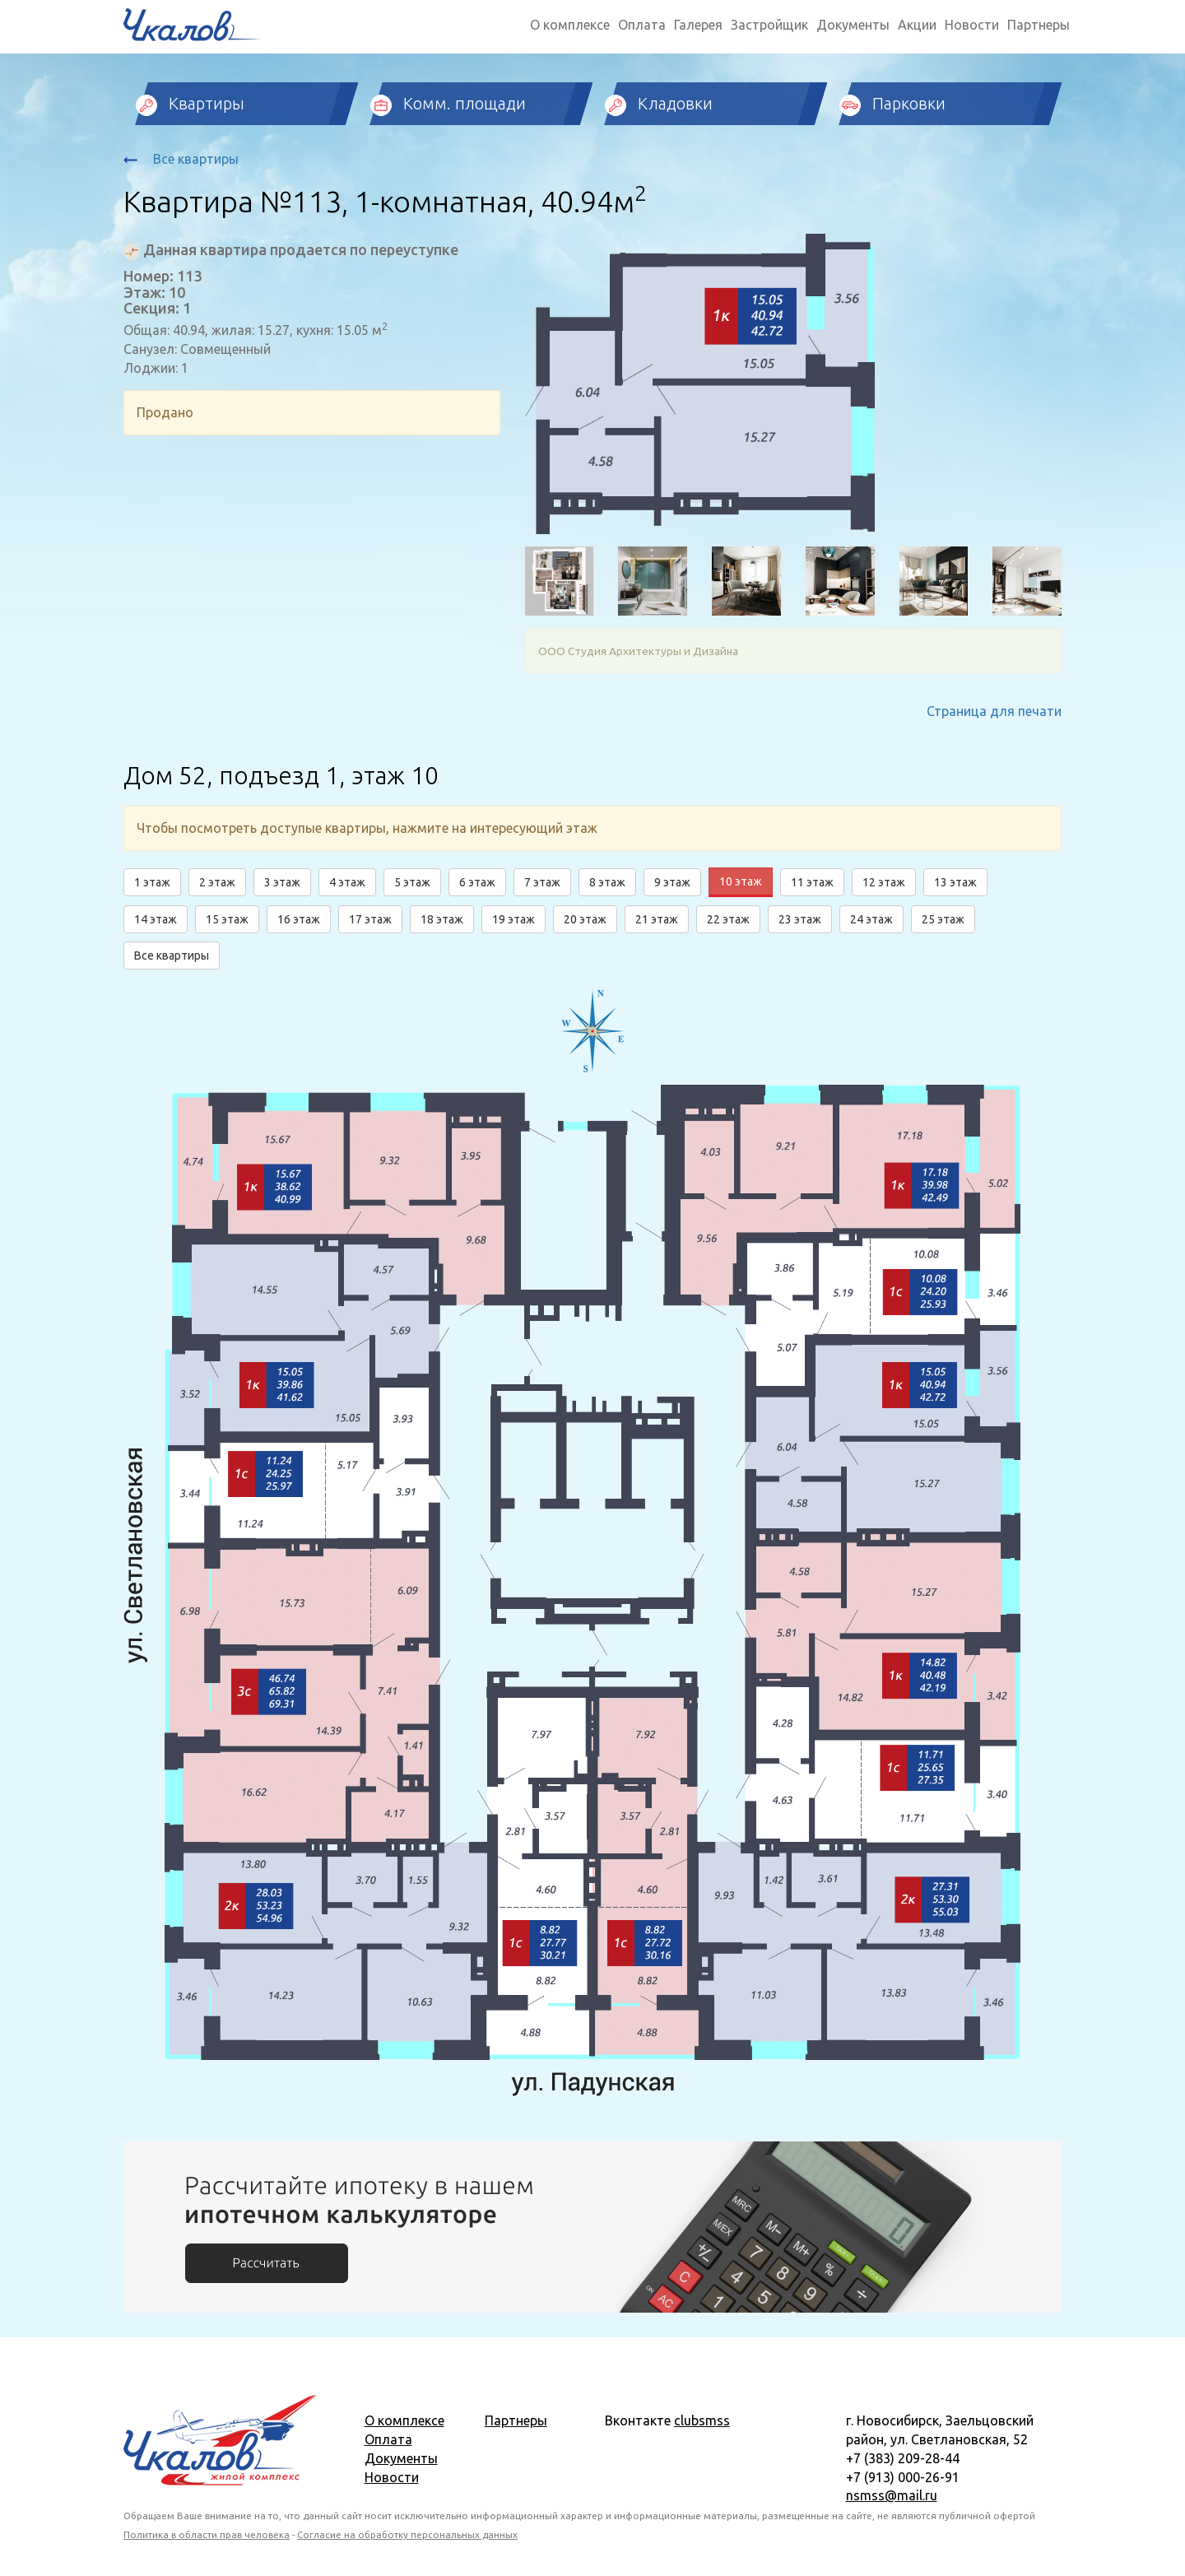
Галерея (698, 24)
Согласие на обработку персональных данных (407, 2534)
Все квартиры (181, 158)
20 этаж (585, 919)
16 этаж (298, 919)
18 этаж (442, 919)
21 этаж (656, 919)
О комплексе (570, 24)
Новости (972, 24)
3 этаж (282, 882)
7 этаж (542, 882)
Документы (853, 24)
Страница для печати (994, 711)
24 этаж (871, 919)
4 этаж (347, 882)
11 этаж (812, 882)
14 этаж (155, 919)
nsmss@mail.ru (891, 2495)
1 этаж (152, 882)
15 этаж (227, 919)
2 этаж (217, 882)
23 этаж (799, 919)
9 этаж (672, 882)
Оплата (642, 24)
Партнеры (1038, 24)
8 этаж (607, 882)
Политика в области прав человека (206, 2534)
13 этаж (955, 882)
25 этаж (943, 919)
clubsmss (702, 2420)
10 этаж (740, 881)
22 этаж (728, 919)
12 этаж (883, 882)
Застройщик (769, 24)
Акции (917, 24)
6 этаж (477, 882)
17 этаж (370, 919)
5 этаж (412, 882)
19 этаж (513, 919)
